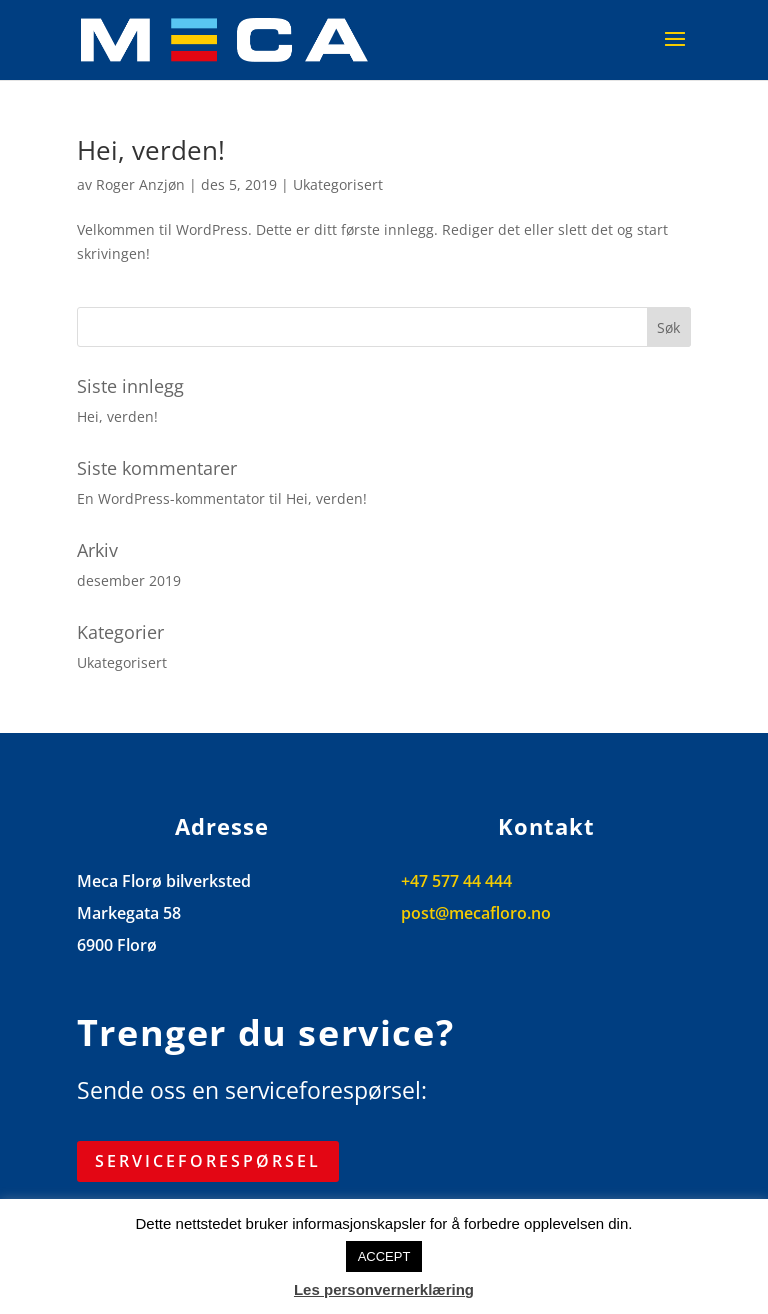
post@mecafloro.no (476, 913)
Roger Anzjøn (140, 184)
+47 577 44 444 (456, 881)
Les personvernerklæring (384, 1289)
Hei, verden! (151, 150)
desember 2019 (129, 580)
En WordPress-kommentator (171, 498)
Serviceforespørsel (208, 1161)
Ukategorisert (338, 184)
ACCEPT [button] (384, 1256)
